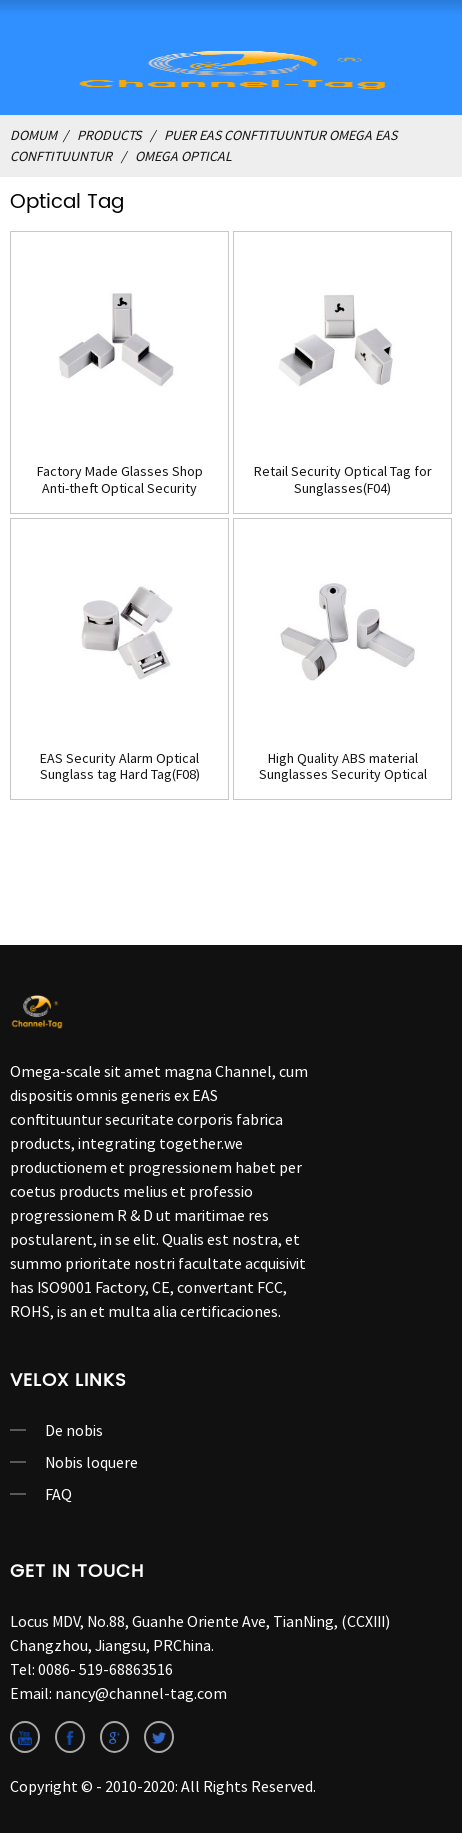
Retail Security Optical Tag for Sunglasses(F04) (343, 480)
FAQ (58, 1494)
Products (109, 135)
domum (33, 135)
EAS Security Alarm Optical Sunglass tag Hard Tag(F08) (120, 767)
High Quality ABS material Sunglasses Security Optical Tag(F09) (343, 767)
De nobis (74, 1430)
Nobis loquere (91, 1462)
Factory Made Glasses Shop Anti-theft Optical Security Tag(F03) (120, 480)
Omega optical (183, 156)
